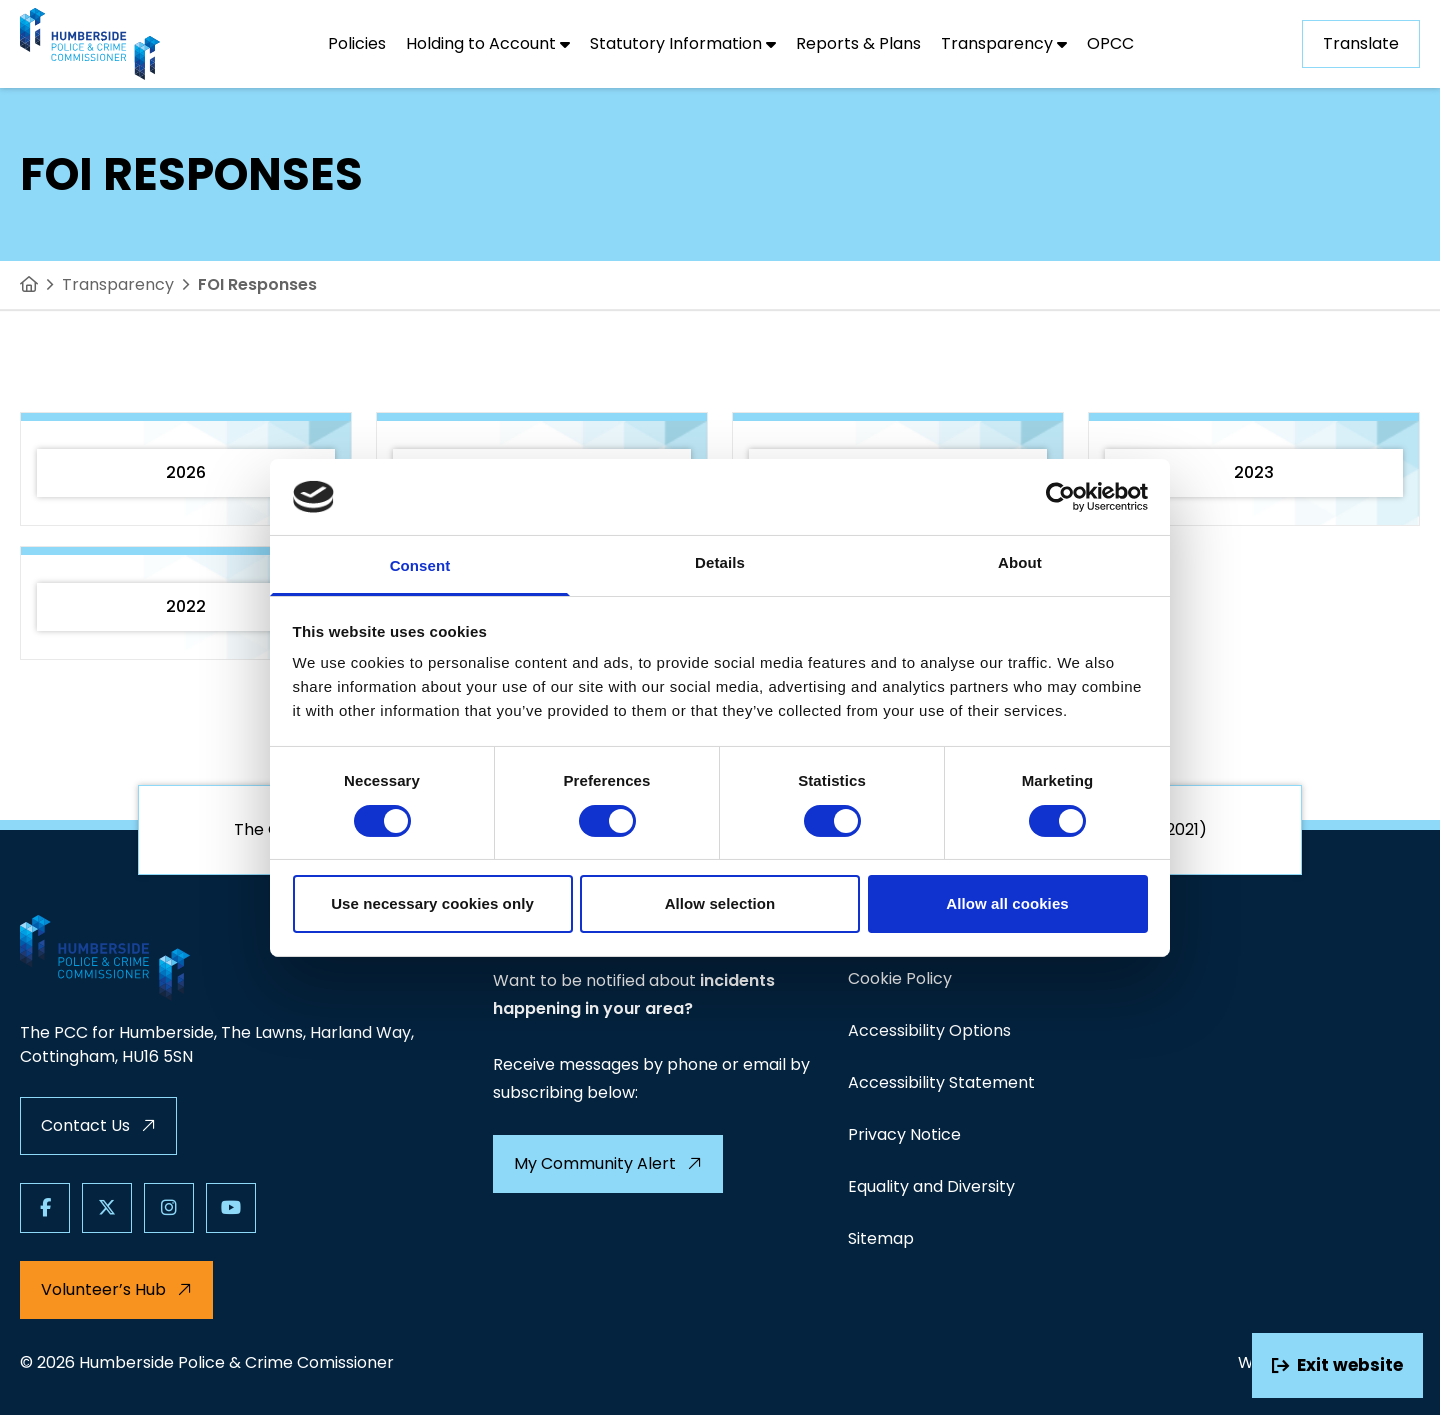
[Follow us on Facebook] (45, 1208)
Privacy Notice (904, 1134)
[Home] (29, 285)
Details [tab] (720, 562)
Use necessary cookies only (432, 903)
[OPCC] (1110, 44)
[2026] (186, 469)
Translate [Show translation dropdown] (1361, 43)
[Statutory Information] (683, 44)
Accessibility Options (929, 1030)
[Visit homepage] (90, 44)
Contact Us (98, 1125)
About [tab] (1020, 562)
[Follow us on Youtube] (231, 1208)
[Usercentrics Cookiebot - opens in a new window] (1060, 497)
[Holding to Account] (488, 44)
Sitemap (881, 1238)
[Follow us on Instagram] (169, 1208)
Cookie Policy (900, 978)
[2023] (1254, 469)
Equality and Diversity (931, 1186)
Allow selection (720, 903)
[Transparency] (1004, 44)
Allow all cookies (1007, 903)
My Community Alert (608, 1163)
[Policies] (357, 44)
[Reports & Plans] (858, 44)
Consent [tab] (420, 565)
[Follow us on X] (107, 1208)
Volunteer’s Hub (116, 1289)
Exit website (1337, 1365)
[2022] (186, 603)
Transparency (118, 284)
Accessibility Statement (941, 1082)
